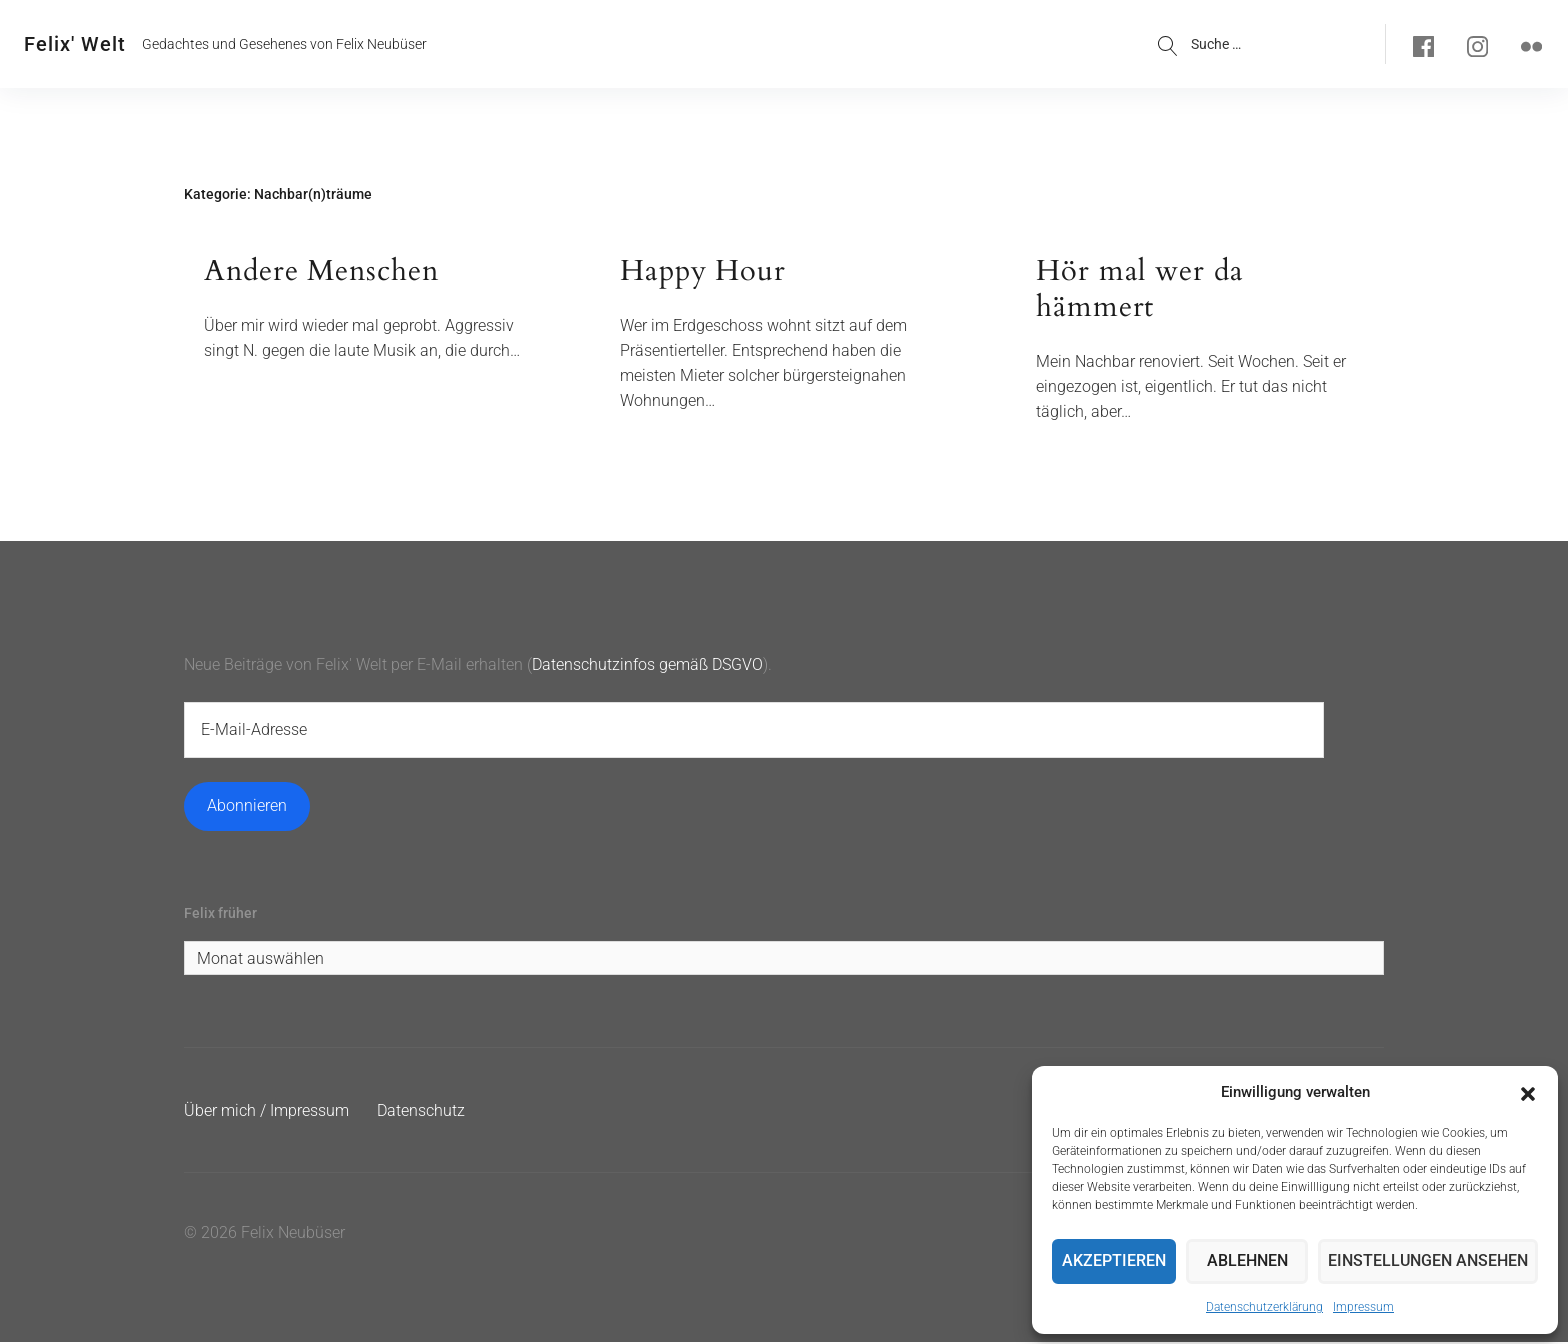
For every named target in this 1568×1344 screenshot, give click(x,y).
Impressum (1363, 1307)
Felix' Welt (75, 44)
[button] (1528, 1081)
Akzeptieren (1116, 1256)
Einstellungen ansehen (1433, 1256)
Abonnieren (247, 806)
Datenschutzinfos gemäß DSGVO (647, 665)
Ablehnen (1255, 1256)
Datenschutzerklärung (1264, 1307)
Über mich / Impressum (266, 1112)
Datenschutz (421, 1112)
